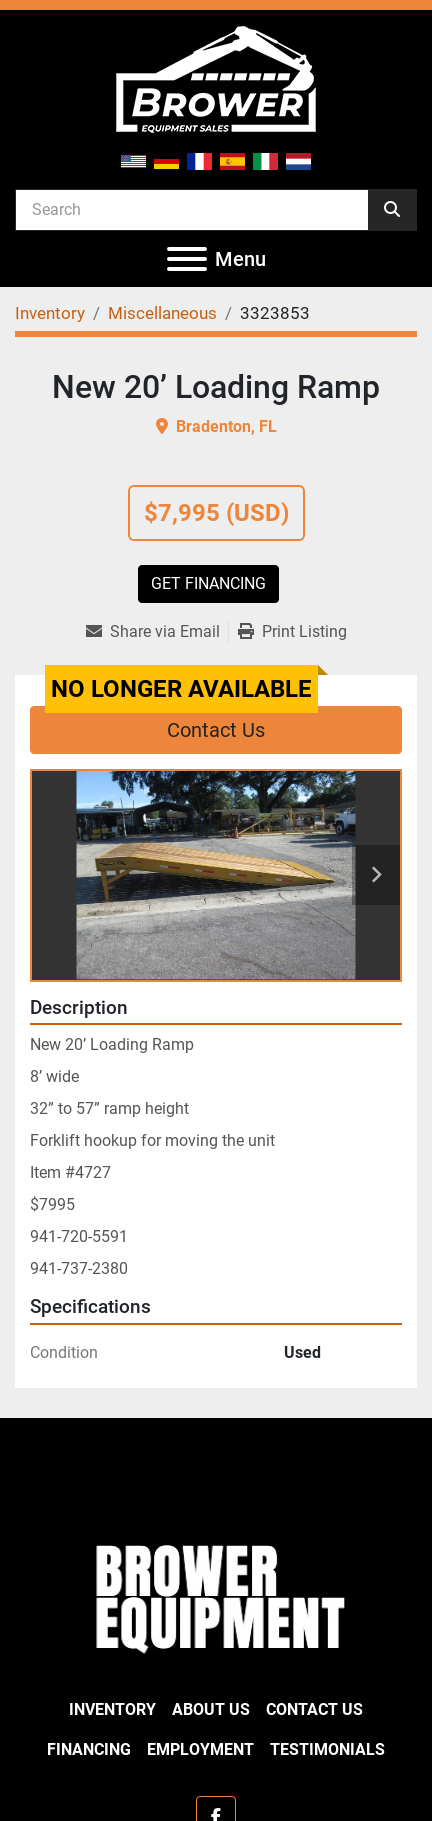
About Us (211, 1709)
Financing (89, 1749)
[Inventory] (50, 313)
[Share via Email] (157, 632)
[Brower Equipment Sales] (216, 1594)
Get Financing (208, 583)
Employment (200, 1749)
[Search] (192, 209)
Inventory (112, 1709)
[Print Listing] (292, 632)
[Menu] (187, 259)
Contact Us (216, 730)
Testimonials (327, 1749)
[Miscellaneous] (162, 313)
